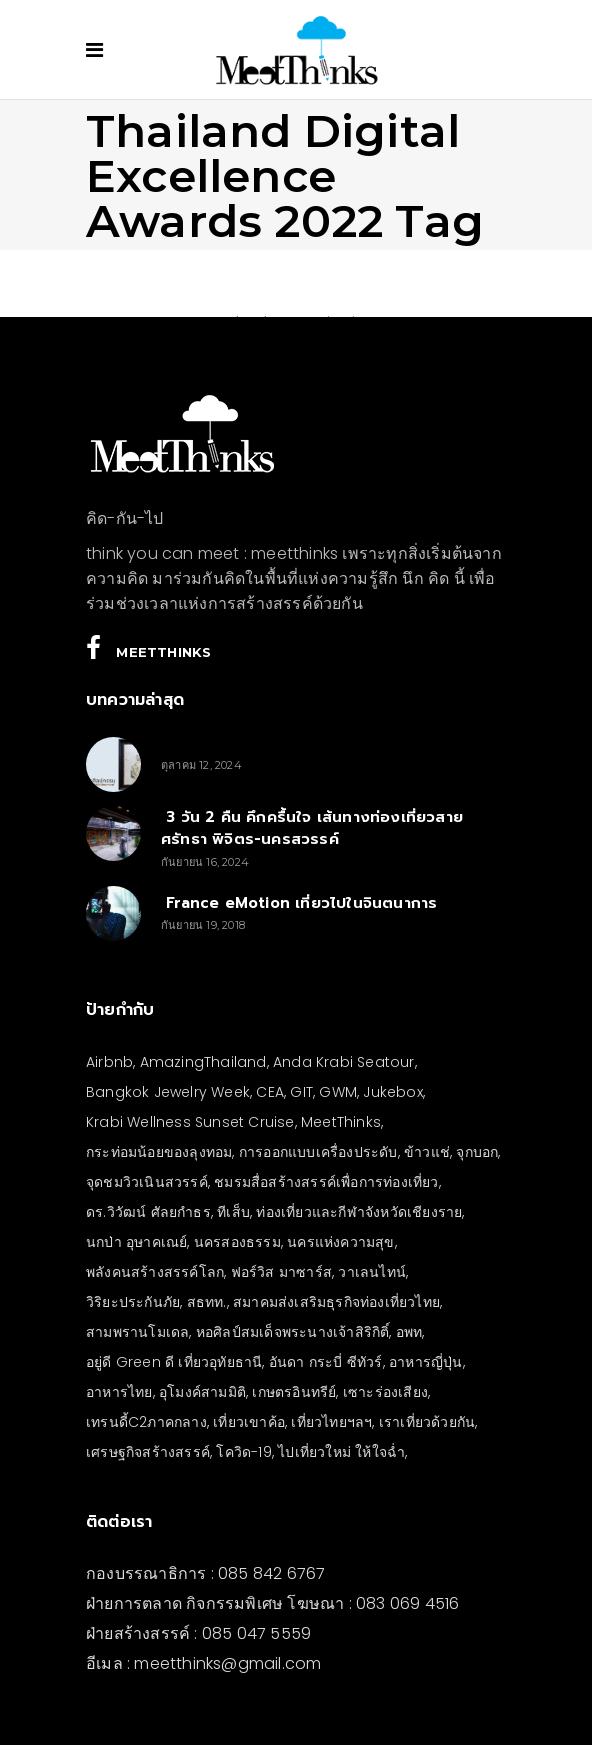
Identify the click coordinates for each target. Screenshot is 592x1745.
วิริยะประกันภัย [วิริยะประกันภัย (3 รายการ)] (133, 1302)
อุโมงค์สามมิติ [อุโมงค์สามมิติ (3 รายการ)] (202, 1392)
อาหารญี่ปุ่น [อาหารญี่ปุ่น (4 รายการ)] (426, 1362)
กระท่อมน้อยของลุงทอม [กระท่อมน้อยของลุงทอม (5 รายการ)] (159, 1152)
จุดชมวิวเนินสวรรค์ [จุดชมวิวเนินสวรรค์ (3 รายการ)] (147, 1182)
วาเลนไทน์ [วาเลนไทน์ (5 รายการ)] (372, 1272)
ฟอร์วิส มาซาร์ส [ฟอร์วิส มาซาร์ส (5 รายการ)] (281, 1272)
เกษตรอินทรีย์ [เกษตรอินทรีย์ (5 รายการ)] (294, 1392)
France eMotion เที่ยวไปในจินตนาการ (299, 903)
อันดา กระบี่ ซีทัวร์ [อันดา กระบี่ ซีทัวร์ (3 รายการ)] (326, 1362)
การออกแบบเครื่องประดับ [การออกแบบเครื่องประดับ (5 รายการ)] (318, 1152)
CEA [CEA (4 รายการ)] (270, 1092)
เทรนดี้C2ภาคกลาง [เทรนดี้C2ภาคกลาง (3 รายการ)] (146, 1422)
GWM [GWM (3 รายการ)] (338, 1092)
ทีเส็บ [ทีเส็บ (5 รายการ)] (233, 1212)
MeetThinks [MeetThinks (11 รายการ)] (341, 1122)
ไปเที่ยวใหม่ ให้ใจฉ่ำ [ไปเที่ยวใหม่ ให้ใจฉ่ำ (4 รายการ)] (341, 1452)
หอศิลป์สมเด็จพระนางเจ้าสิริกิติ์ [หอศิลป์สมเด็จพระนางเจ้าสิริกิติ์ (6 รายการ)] (293, 1332)
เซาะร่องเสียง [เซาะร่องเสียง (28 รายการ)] (385, 1392)
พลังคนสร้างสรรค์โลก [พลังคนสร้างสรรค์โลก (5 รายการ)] (155, 1272)
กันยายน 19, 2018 (203, 925)
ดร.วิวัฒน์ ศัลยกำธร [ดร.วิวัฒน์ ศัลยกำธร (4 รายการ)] (148, 1212)
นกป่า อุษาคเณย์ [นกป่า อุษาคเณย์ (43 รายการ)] (136, 1242)
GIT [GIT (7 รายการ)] (301, 1092)
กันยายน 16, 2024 (205, 862)
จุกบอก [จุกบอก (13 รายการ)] (477, 1152)
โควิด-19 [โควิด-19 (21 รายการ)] (243, 1452)
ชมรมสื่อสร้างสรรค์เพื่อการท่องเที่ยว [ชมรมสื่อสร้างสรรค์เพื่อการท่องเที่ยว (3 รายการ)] (326, 1182)
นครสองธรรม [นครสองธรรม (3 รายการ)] (237, 1242)
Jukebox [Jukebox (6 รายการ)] (392, 1092)
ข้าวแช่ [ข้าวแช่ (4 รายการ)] (427, 1152)
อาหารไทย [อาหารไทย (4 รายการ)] (119, 1392)
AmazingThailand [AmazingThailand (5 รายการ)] (203, 1062)
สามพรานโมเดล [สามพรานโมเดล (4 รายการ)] (137, 1332)
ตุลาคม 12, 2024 (201, 765)
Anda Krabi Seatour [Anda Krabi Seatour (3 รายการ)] (344, 1062)
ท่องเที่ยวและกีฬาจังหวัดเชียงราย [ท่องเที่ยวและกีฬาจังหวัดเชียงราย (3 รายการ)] (359, 1212)
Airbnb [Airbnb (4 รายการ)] (109, 1062)
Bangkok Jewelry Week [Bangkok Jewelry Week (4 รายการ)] (168, 1092)
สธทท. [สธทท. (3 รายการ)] (207, 1302)
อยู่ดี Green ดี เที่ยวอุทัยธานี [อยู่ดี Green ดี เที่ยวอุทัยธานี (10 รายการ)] (174, 1362)
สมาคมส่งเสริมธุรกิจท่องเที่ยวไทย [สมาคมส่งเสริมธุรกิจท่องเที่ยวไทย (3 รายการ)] (336, 1302)
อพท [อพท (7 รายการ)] (409, 1332)
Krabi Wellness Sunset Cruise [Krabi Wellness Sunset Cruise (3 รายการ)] (190, 1122)
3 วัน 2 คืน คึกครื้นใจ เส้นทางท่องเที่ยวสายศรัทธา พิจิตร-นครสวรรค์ (312, 828)
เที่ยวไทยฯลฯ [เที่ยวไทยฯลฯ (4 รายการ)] (331, 1422)
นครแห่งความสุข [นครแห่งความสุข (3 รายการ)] (340, 1242)
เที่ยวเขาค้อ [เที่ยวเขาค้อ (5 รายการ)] (249, 1422)
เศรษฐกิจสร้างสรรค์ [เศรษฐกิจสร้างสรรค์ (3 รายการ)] (148, 1452)
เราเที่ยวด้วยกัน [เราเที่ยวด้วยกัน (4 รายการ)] (427, 1422)
